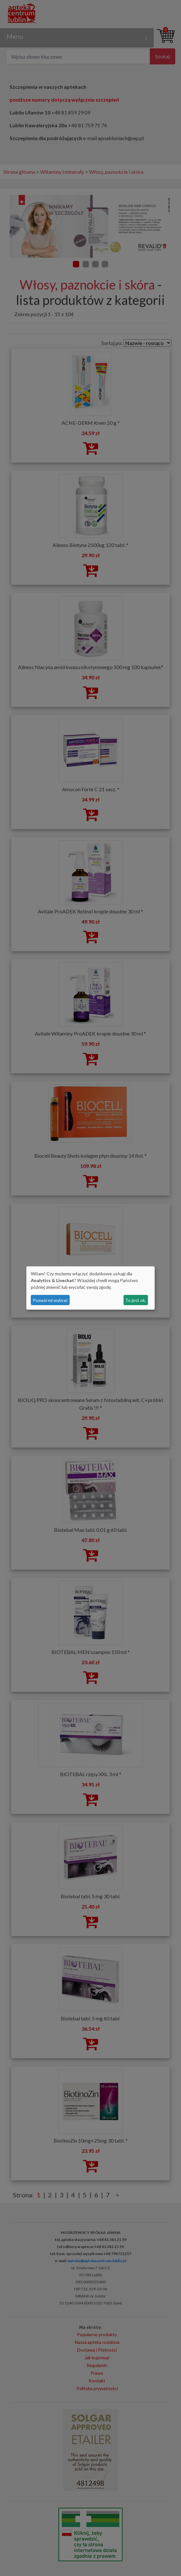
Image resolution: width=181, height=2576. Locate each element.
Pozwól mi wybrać (50, 1300)
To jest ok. (135, 1300)
